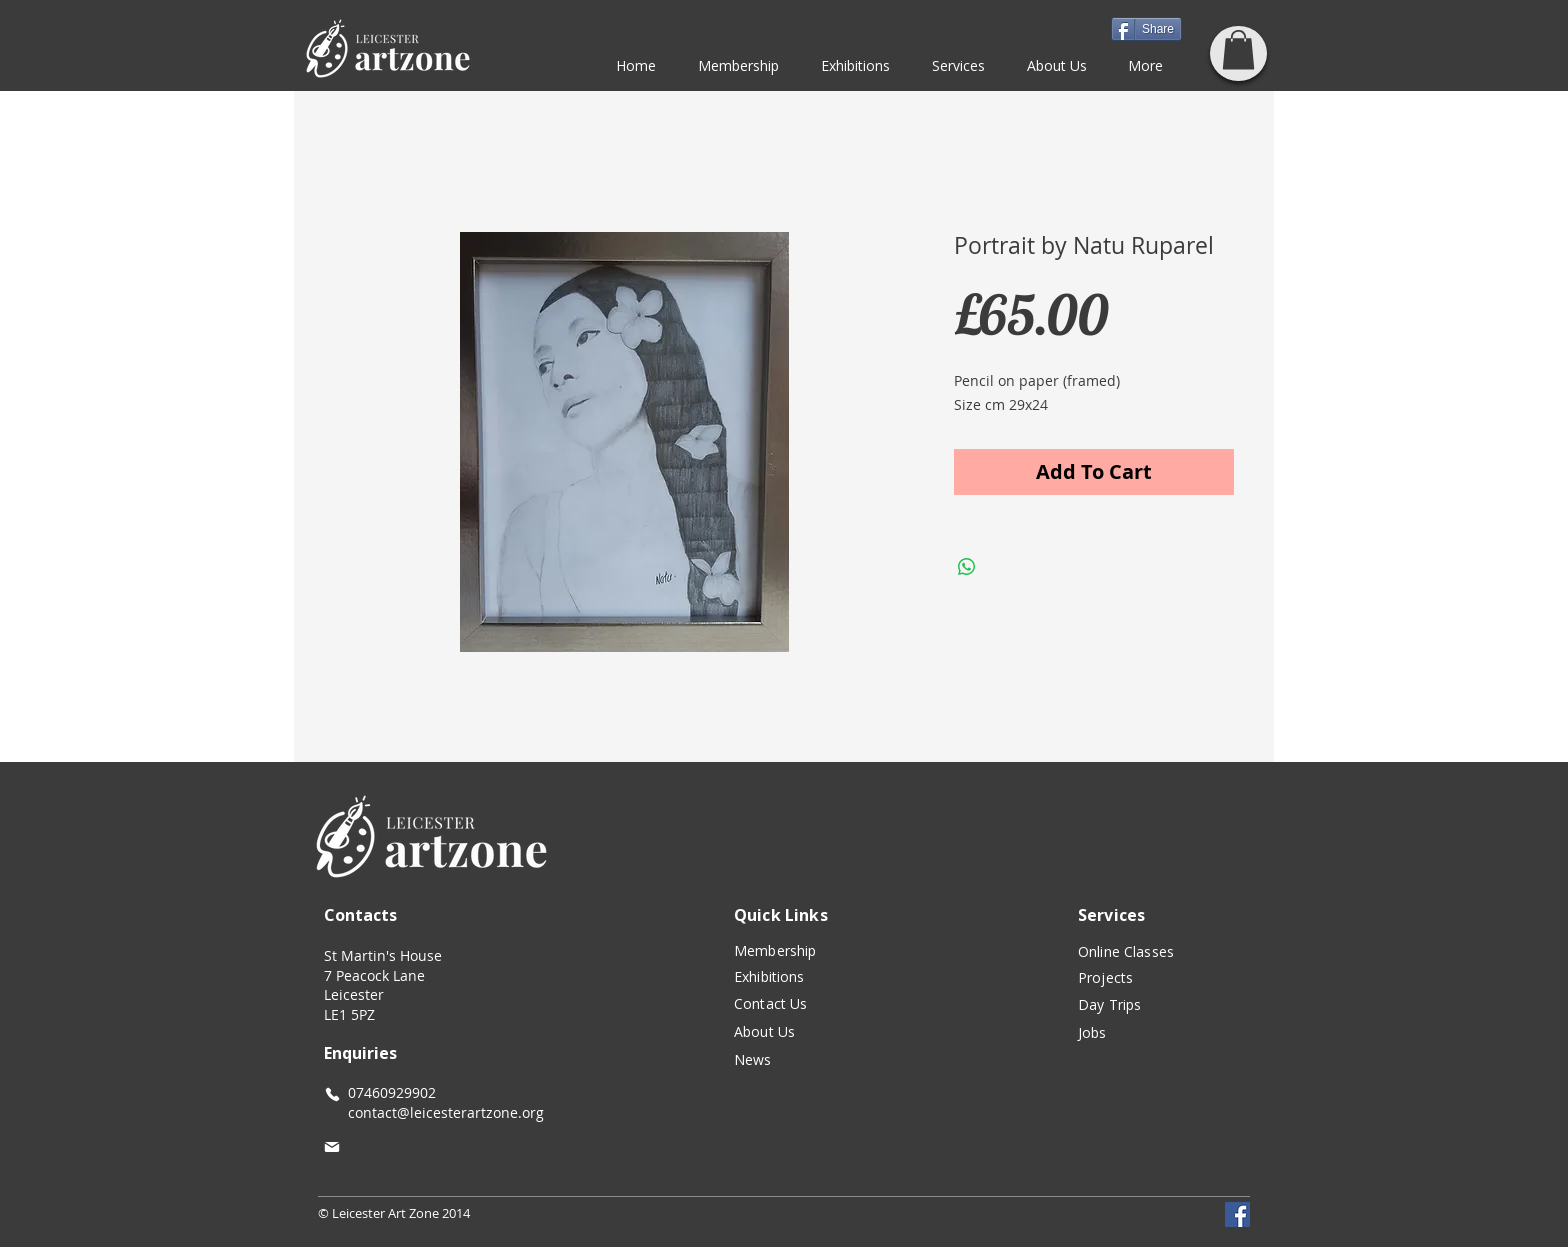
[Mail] (332, 1147)
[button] (1238, 49)
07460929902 (392, 1092)
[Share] (1146, 29)
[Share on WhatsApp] (967, 567)
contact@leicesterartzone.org (434, 1112)
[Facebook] (1237, 1214)
